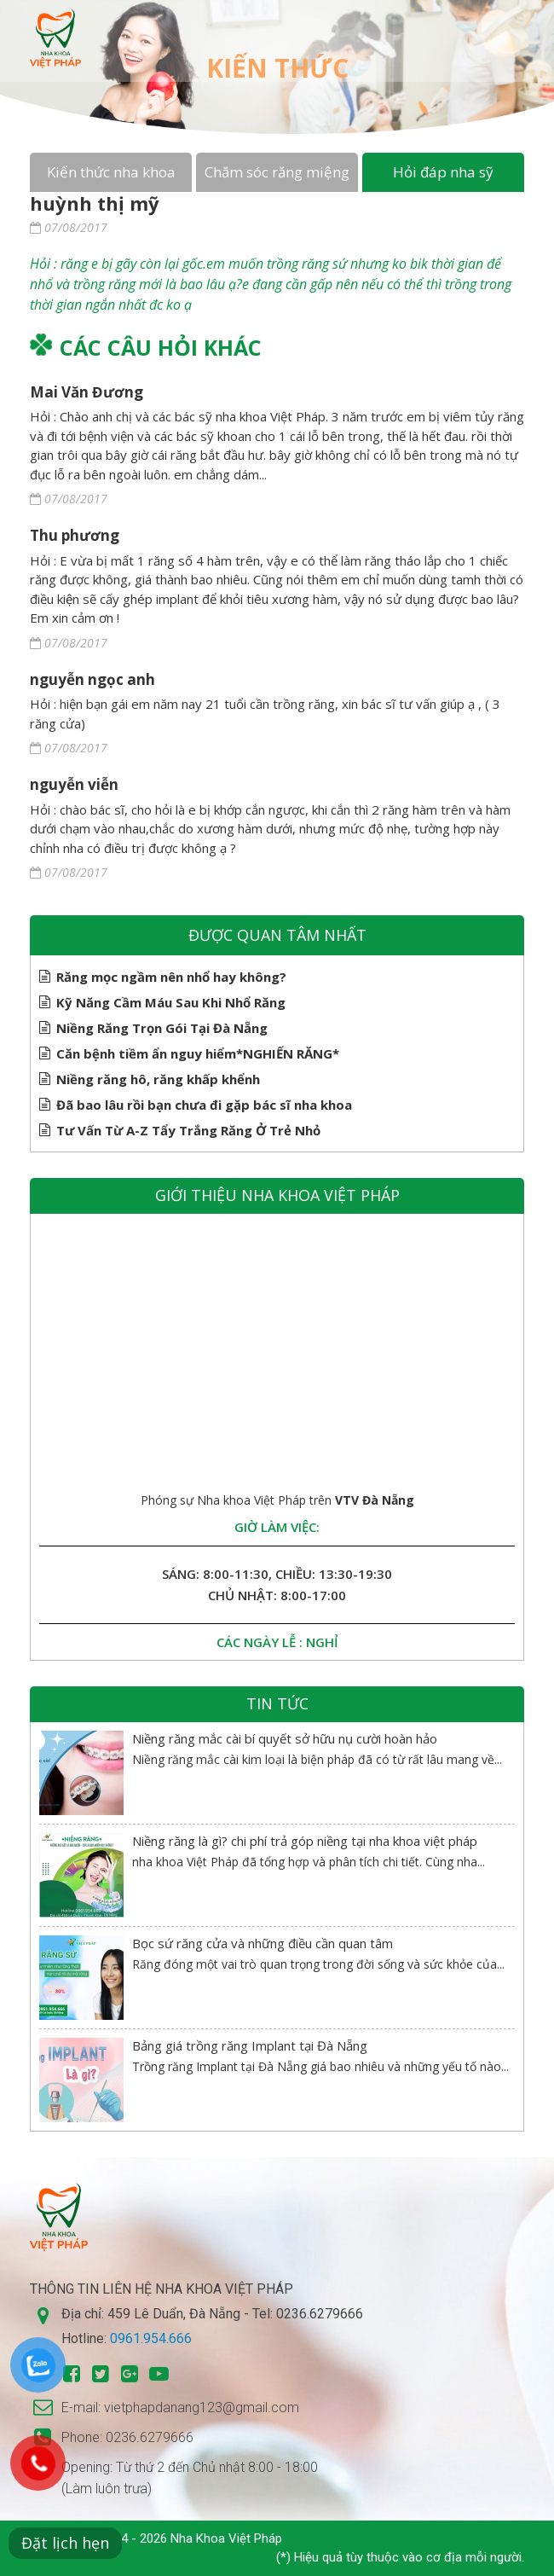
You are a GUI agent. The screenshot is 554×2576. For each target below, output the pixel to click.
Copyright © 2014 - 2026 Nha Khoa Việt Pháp (156, 2538)
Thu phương (74, 535)
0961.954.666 (151, 2338)
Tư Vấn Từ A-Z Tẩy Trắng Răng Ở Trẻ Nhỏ (188, 1130)
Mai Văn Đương (86, 392)
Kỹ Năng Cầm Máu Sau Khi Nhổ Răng (171, 1002)
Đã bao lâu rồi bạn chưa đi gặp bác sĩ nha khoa (204, 1104)
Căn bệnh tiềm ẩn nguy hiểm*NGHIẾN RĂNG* (197, 1053)
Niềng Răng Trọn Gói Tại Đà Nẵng (162, 1028)
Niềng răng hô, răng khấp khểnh (158, 1079)
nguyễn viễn (74, 784)
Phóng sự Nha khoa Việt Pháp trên (277, 1500)
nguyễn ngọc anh (92, 679)
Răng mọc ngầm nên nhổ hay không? (171, 976)
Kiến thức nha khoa (111, 172)
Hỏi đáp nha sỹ (443, 172)
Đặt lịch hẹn (65, 2542)
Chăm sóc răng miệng (277, 172)
